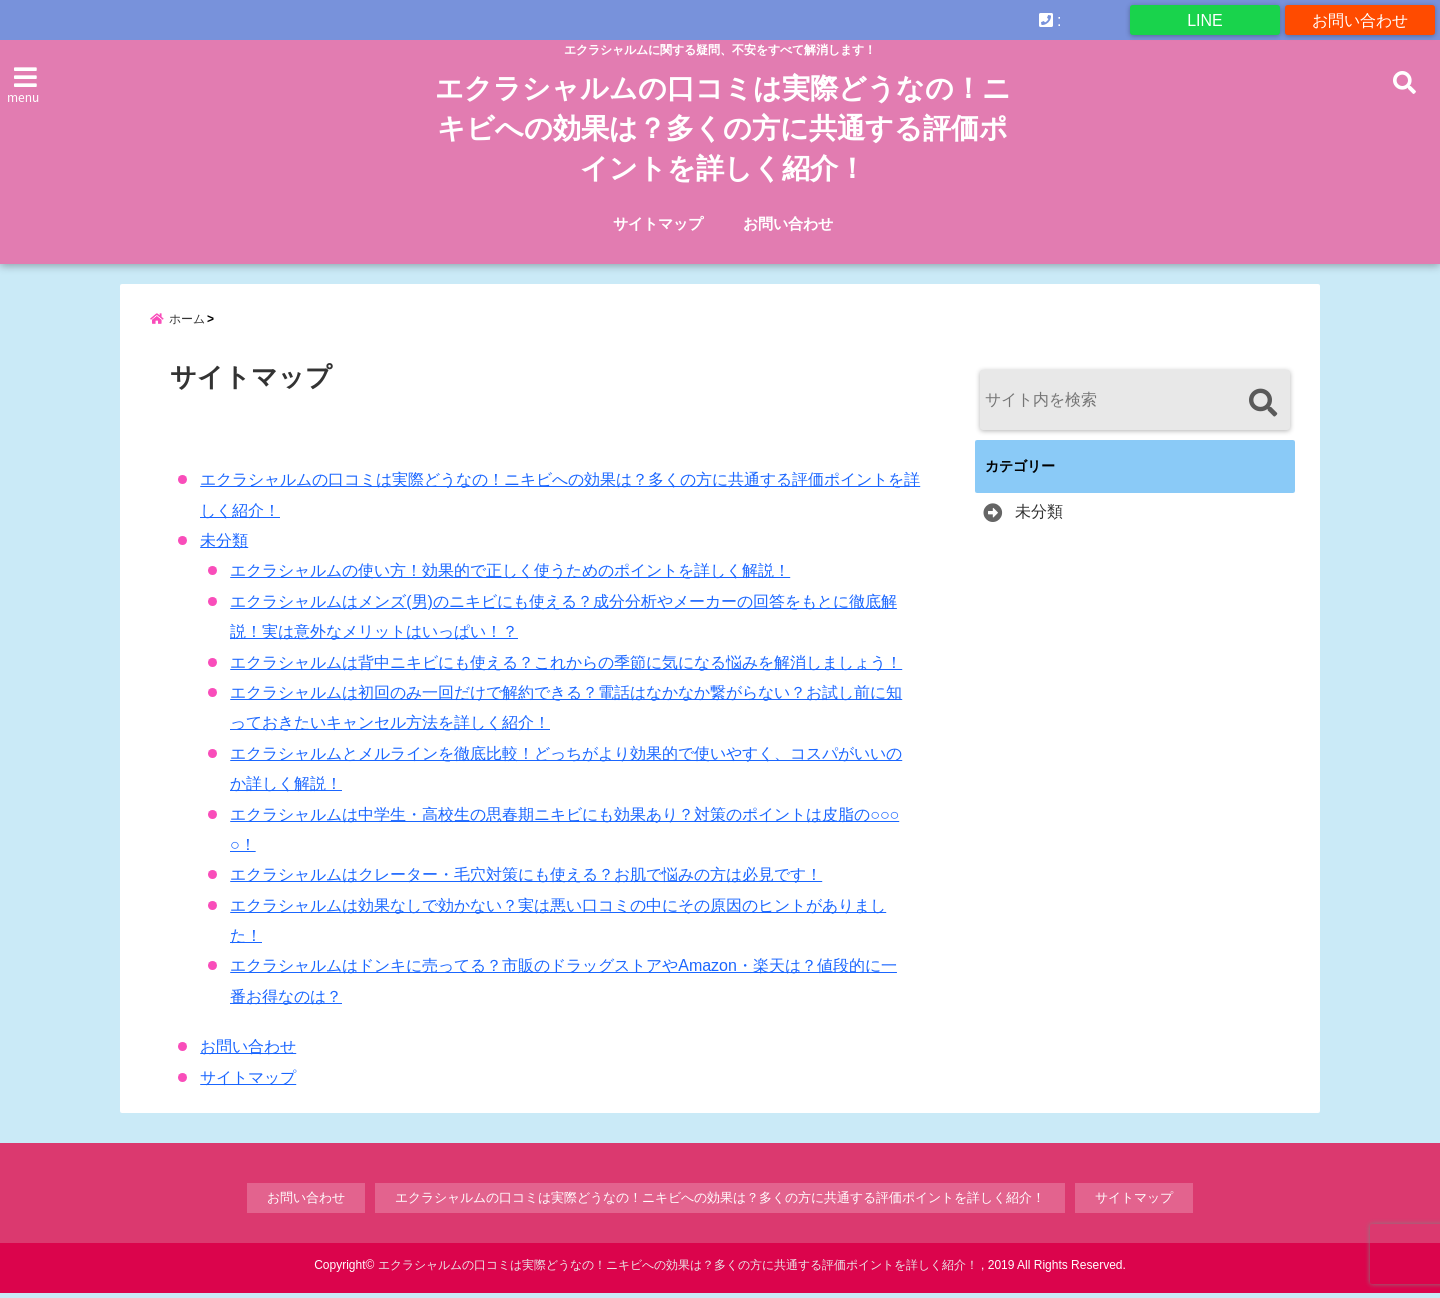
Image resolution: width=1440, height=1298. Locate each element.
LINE (1205, 19)
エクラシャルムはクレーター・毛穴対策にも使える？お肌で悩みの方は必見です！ (526, 880)
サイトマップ (658, 223)
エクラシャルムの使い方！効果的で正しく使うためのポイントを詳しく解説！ (510, 576)
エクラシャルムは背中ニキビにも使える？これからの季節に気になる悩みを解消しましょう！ (566, 667)
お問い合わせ (1360, 19)
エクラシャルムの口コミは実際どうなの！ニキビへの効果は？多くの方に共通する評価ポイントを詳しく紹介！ (722, 129)
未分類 (224, 546)
